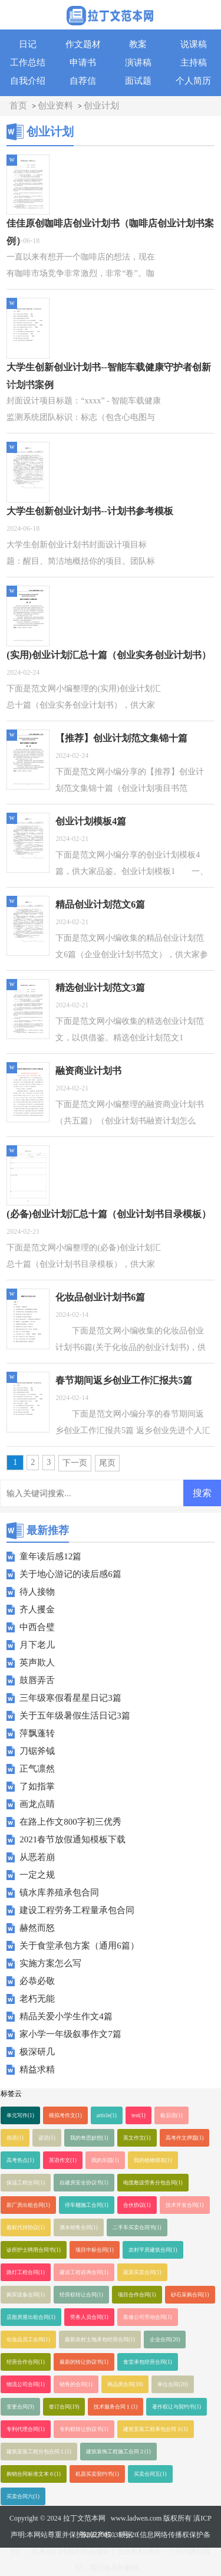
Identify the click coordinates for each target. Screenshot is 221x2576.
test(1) (138, 2115)
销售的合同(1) (76, 2384)
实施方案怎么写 (50, 1963)
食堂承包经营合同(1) (147, 2362)
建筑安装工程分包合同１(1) (38, 2452)
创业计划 (101, 105)
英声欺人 (37, 1662)
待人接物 (37, 1591)
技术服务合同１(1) (115, 2407)
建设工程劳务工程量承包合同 (76, 1910)
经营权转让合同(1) (81, 2295)
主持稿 (193, 62)
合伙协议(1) (137, 2205)
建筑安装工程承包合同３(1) (155, 2429)
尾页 (107, 1462)
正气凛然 (37, 1768)
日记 (28, 44)
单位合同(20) (172, 2384)
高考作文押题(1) (185, 2138)
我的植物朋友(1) (153, 2160)
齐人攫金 (37, 1609)
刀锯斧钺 (37, 1751)
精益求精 (37, 2069)
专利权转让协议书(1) (84, 2429)
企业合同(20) (165, 2339)
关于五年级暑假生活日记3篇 (74, 1715)
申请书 (83, 62)
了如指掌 (37, 1786)
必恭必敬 (37, 1981)
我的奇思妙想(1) (89, 2138)
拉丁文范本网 (84, 2518)
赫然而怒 (37, 1928)
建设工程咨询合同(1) (84, 2272)
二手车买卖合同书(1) (137, 2227)
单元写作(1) (20, 2115)
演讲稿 (138, 62)
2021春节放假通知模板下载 (72, 1839)
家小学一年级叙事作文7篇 (70, 2034)
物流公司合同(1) (25, 2384)
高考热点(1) (20, 2160)
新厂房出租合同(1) (28, 2205)
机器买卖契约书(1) (97, 2474)
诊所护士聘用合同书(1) (33, 2250)
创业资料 (55, 105)
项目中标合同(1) (94, 2250)
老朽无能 (37, 1998)
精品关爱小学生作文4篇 (66, 2016)
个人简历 (193, 81)
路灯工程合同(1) (25, 2272)
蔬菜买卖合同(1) (142, 2272)
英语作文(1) (63, 2160)
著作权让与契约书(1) (176, 2407)
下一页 (74, 1462)
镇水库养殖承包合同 (59, 1892)
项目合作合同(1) (137, 2295)
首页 (18, 105)
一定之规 (37, 1875)
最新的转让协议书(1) (84, 2362)
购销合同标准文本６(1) (33, 2474)
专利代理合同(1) (25, 2429)
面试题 (138, 81)
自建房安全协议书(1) (84, 2183)
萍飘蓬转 (37, 1733)
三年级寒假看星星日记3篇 (70, 1698)
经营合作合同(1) (25, 2362)
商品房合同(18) (125, 2384)
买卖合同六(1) (22, 2496)
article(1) (107, 2115)
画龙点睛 (37, 1804)
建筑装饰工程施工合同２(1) (118, 2452)
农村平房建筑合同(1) (152, 2250)
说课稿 (193, 44)
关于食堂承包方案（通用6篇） (79, 1945)
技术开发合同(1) (185, 2205)
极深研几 (37, 2051)
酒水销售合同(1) (79, 2227)
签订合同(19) (64, 2407)
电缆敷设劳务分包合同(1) (153, 2183)
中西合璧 (37, 1627)
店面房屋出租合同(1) (30, 2317)
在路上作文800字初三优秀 (70, 1821)
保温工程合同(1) (25, 2183)
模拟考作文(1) (65, 2115)
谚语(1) (46, 2138)
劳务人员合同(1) (89, 2317)
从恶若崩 (37, 1857)
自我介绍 (27, 81)
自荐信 (83, 81)
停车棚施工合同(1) (86, 2205)
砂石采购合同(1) (190, 2295)
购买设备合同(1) (25, 2295)
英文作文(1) (137, 2138)
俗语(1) (15, 2138)
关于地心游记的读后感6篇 (70, 1574)
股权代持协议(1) (25, 2227)
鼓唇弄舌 (37, 1680)
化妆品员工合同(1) (28, 2339)
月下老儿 (37, 1645)
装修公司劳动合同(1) (147, 2317)
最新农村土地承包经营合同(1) (100, 2339)
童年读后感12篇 (50, 1556)
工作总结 (27, 62)
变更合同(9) (20, 2407)
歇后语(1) (171, 2115)
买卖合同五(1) (150, 2474)
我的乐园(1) (105, 2160)
